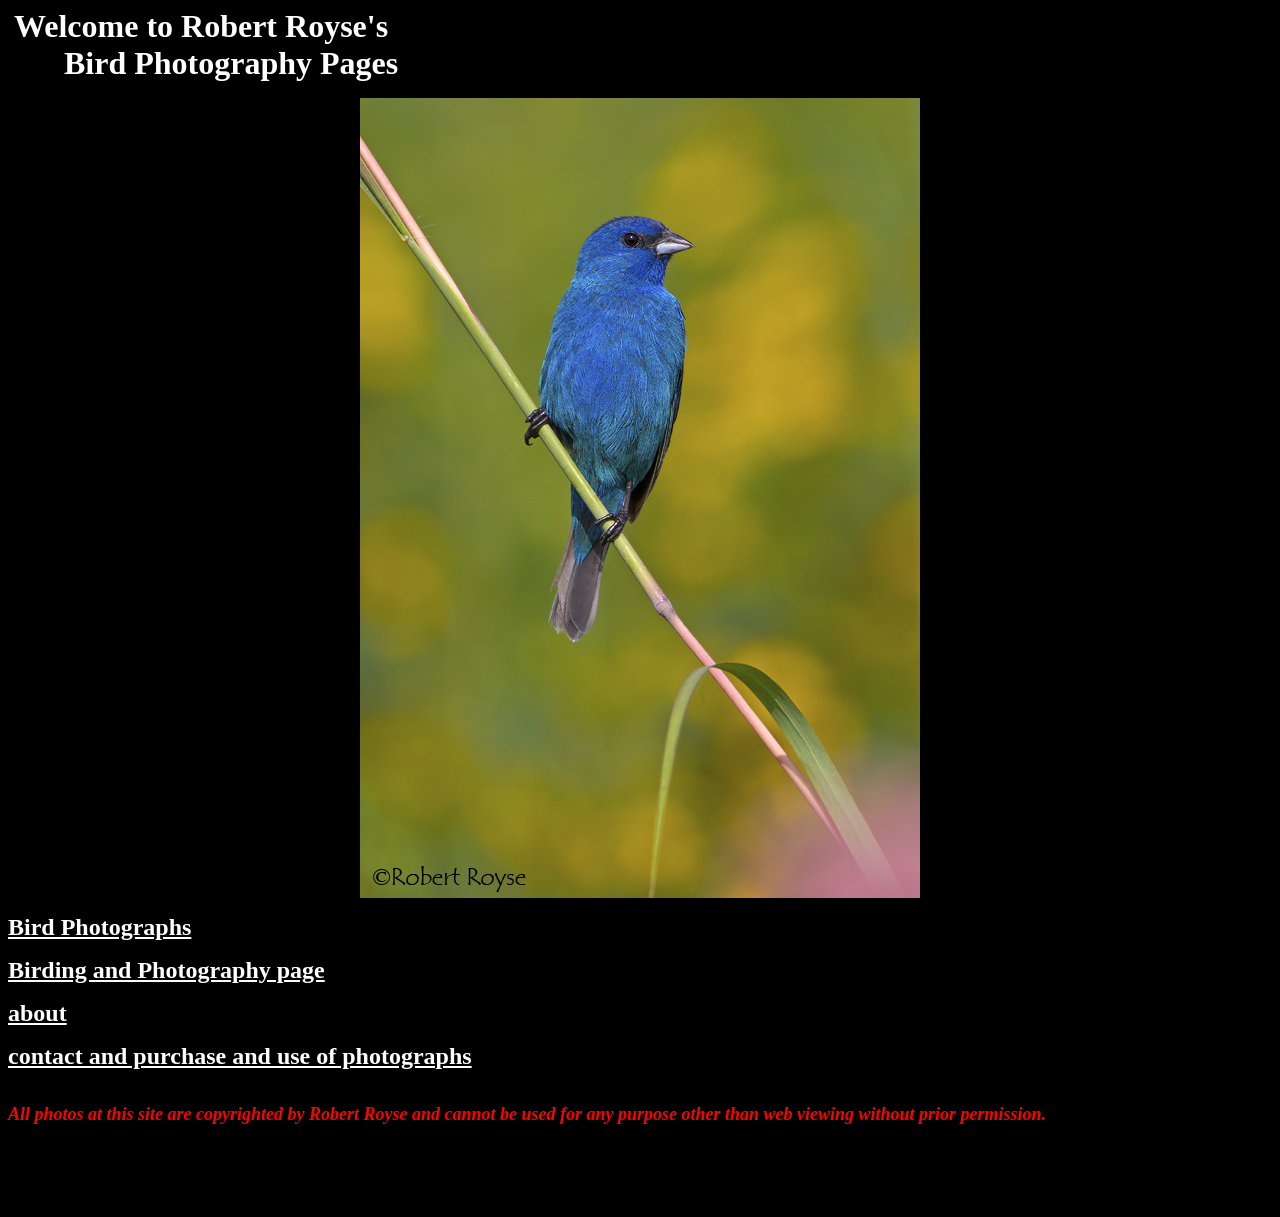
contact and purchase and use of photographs (240, 1056)
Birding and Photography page (166, 970)
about (37, 1013)
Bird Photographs (99, 927)
